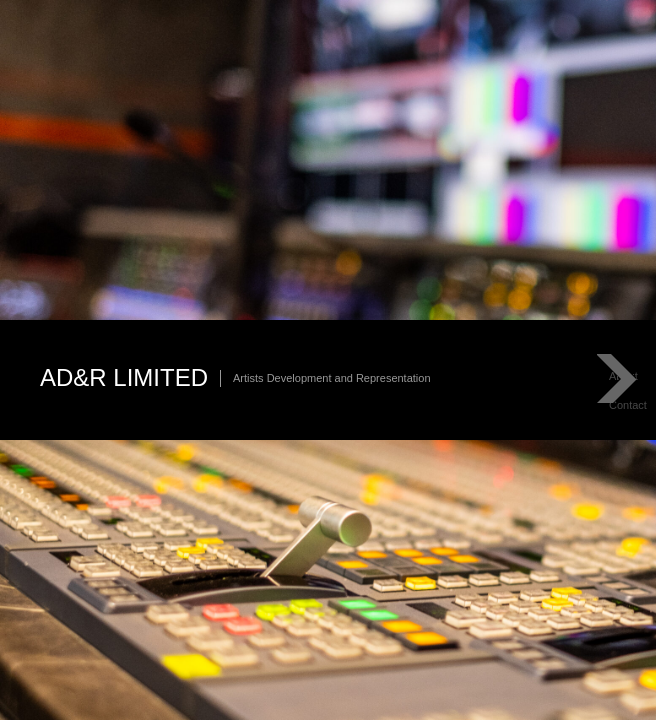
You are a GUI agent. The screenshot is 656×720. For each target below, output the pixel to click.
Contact (628, 405)
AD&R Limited (124, 377)
